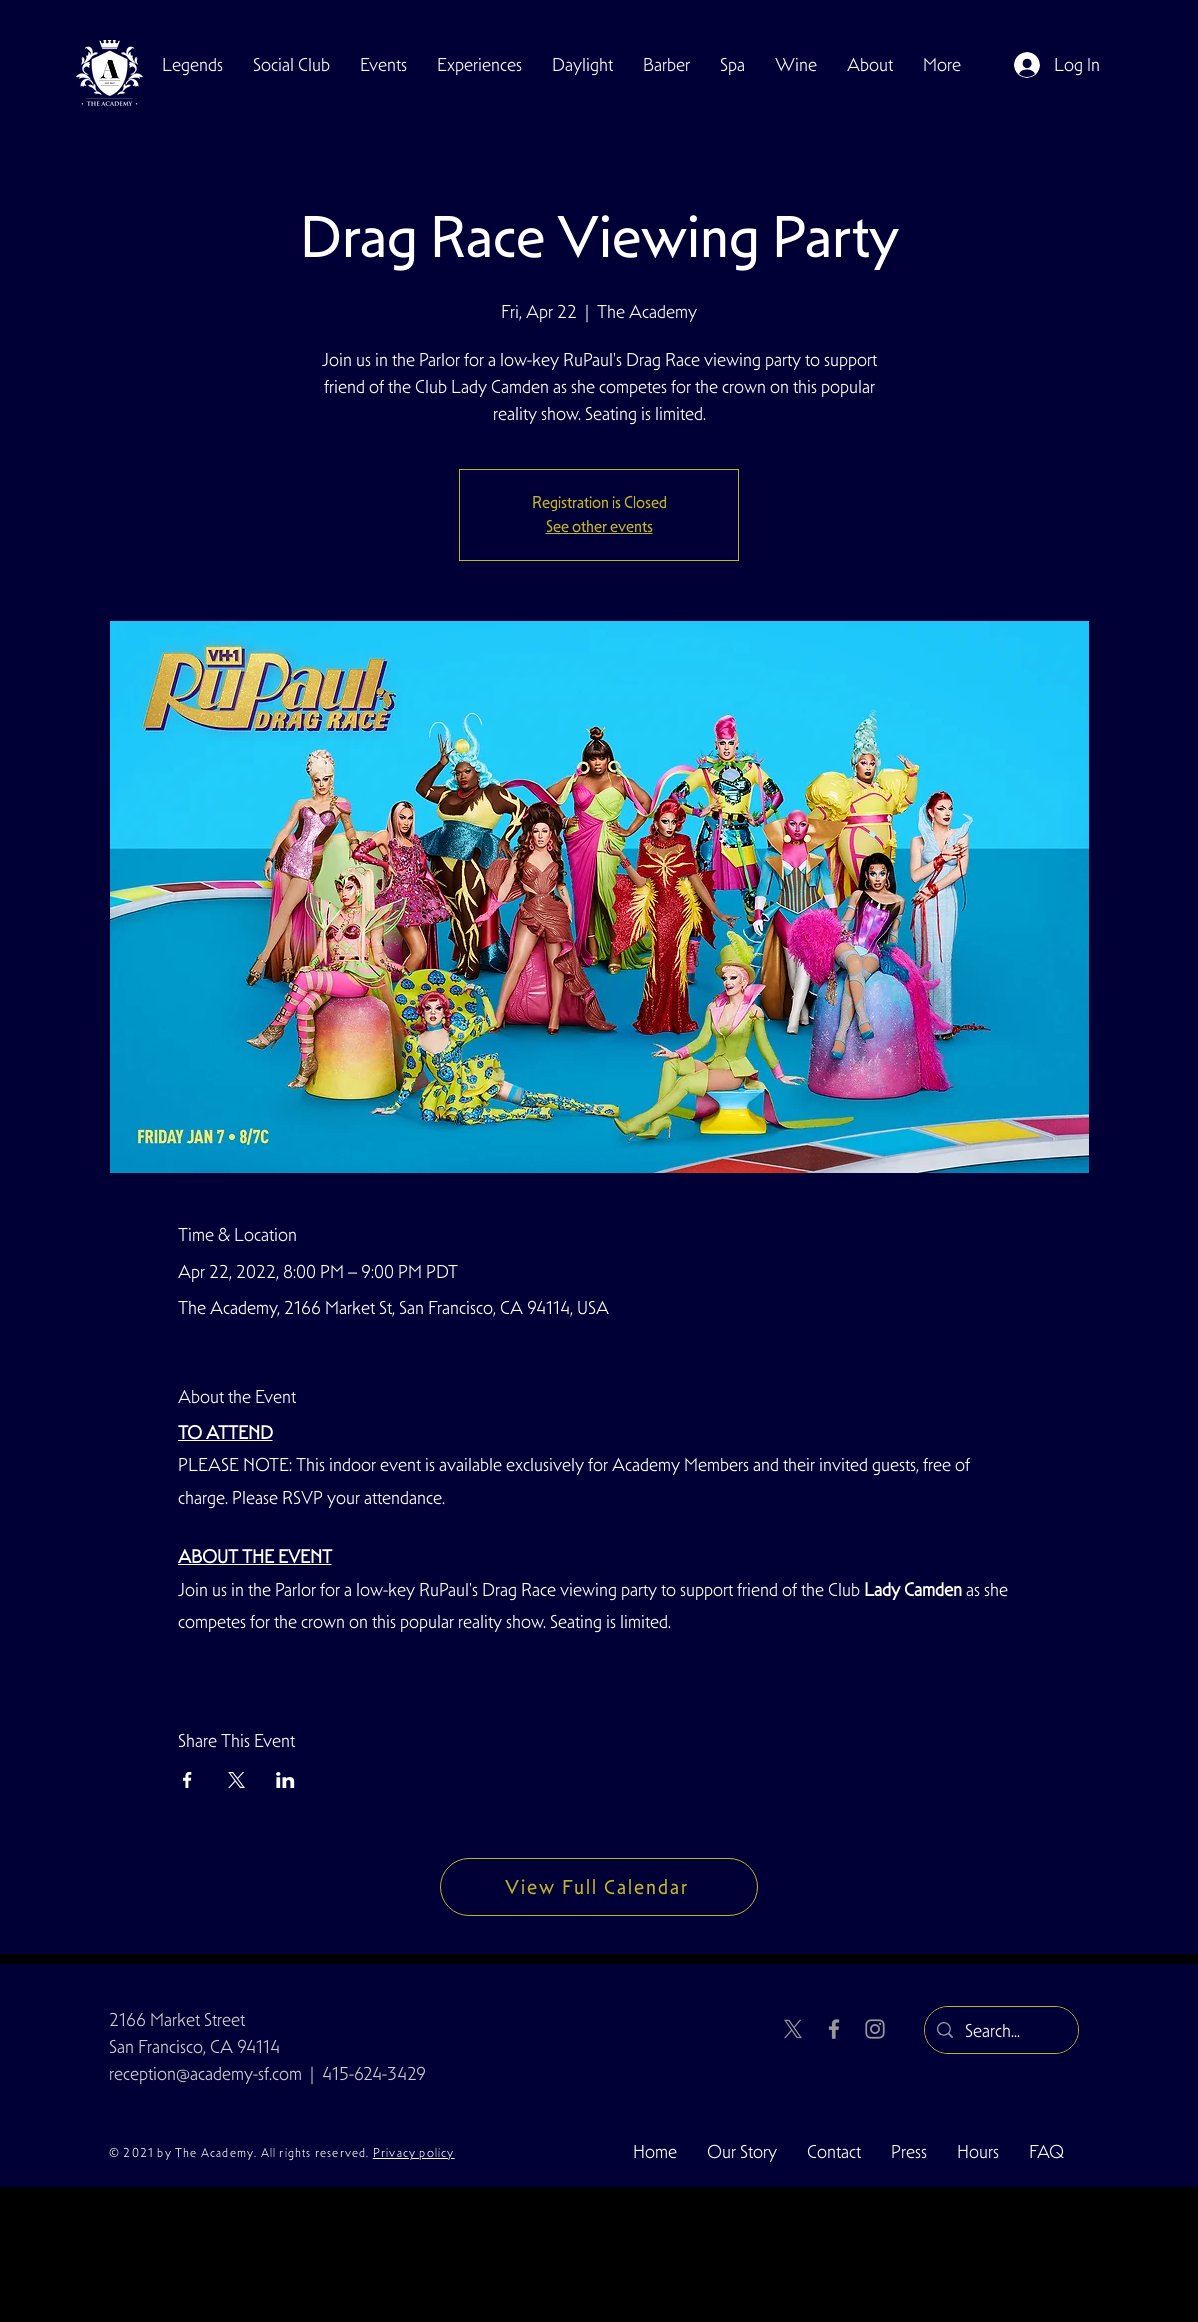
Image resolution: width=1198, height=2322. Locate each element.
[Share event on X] (236, 1780)
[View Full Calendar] (599, 1887)
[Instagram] (875, 2029)
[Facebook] (834, 2029)
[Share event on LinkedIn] (285, 1780)
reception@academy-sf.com (205, 2073)
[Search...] (1000, 2031)
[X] (793, 2029)
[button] (291, 65)
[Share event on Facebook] (187, 1780)
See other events (599, 526)
